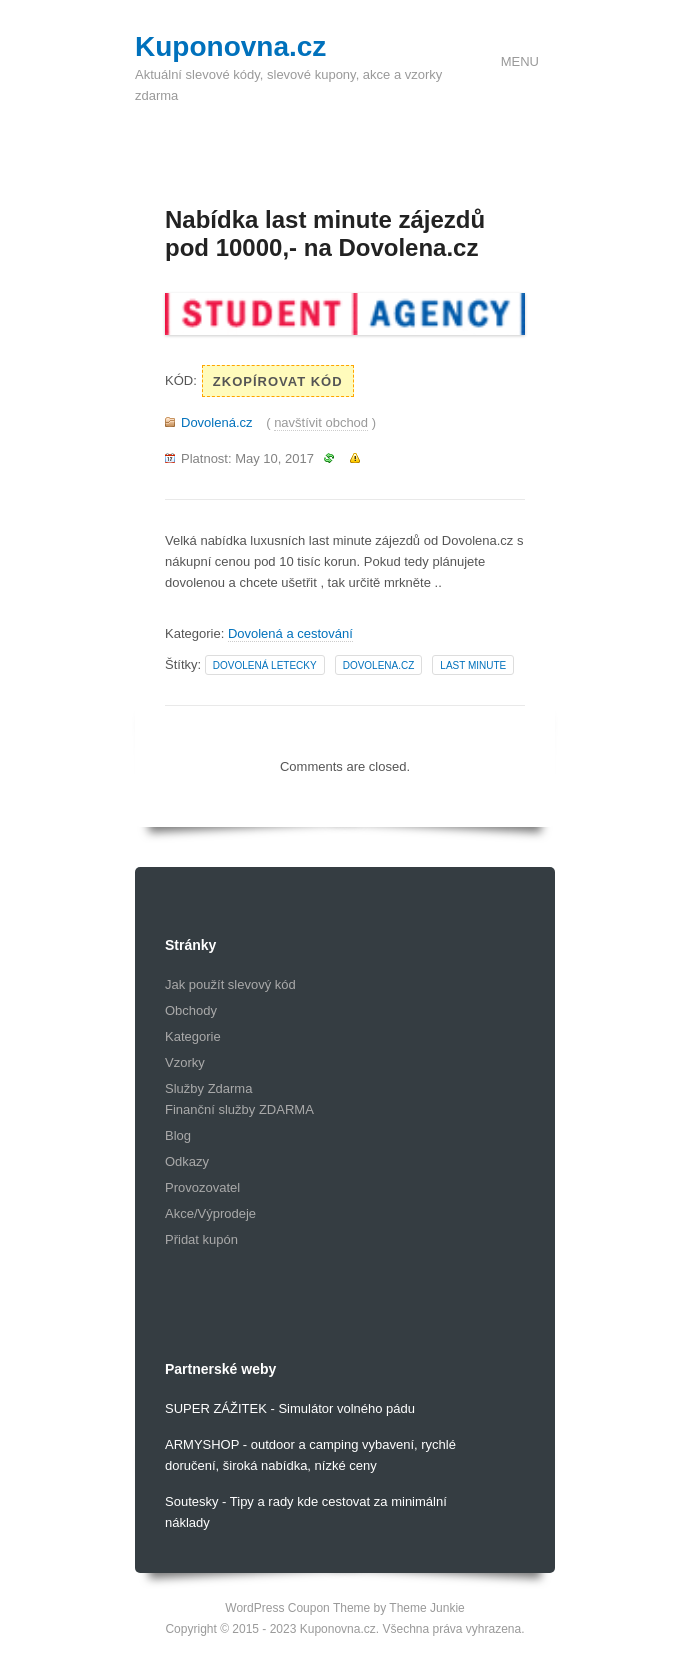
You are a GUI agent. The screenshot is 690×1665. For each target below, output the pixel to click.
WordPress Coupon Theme (297, 1608)
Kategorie (193, 1036)
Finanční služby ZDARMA (239, 1109)
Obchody (191, 1010)
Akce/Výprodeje (210, 1213)
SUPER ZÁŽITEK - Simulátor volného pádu (290, 1408)
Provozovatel (202, 1187)
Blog (178, 1135)
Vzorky (185, 1062)
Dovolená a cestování (290, 633)
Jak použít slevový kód (230, 984)
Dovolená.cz (217, 422)
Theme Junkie (426, 1608)
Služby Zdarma (208, 1088)
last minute (473, 665)
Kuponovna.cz (230, 46)
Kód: (181, 380)
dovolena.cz (379, 665)
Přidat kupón (201, 1239)
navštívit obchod (321, 422)
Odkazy (187, 1161)
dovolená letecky (265, 665)
